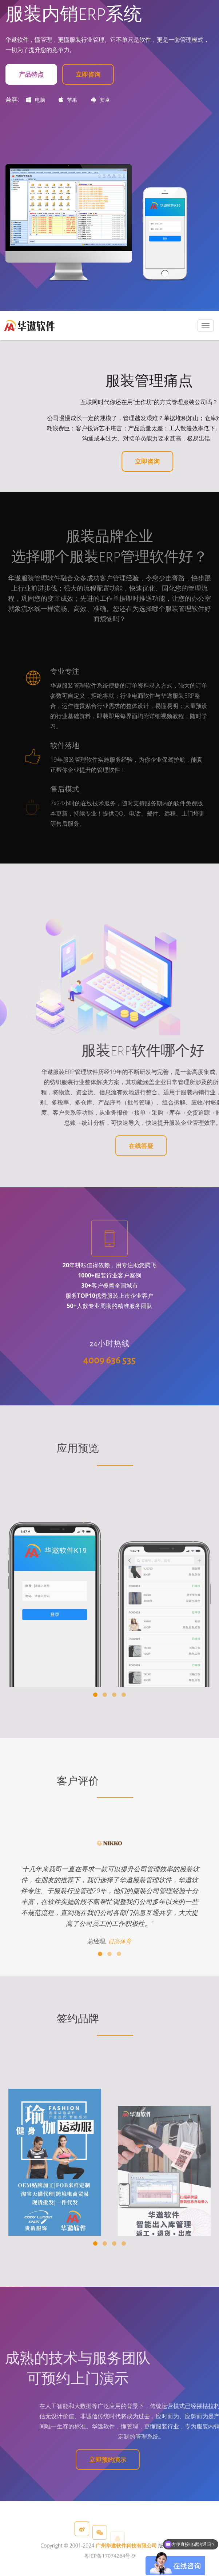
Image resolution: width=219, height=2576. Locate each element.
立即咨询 (88, 74)
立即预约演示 (107, 2459)
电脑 (35, 99)
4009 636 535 (109, 1391)
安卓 (100, 99)
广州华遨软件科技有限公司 (126, 2559)
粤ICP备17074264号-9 (109, 2569)
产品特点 (31, 74)
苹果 (68, 99)
